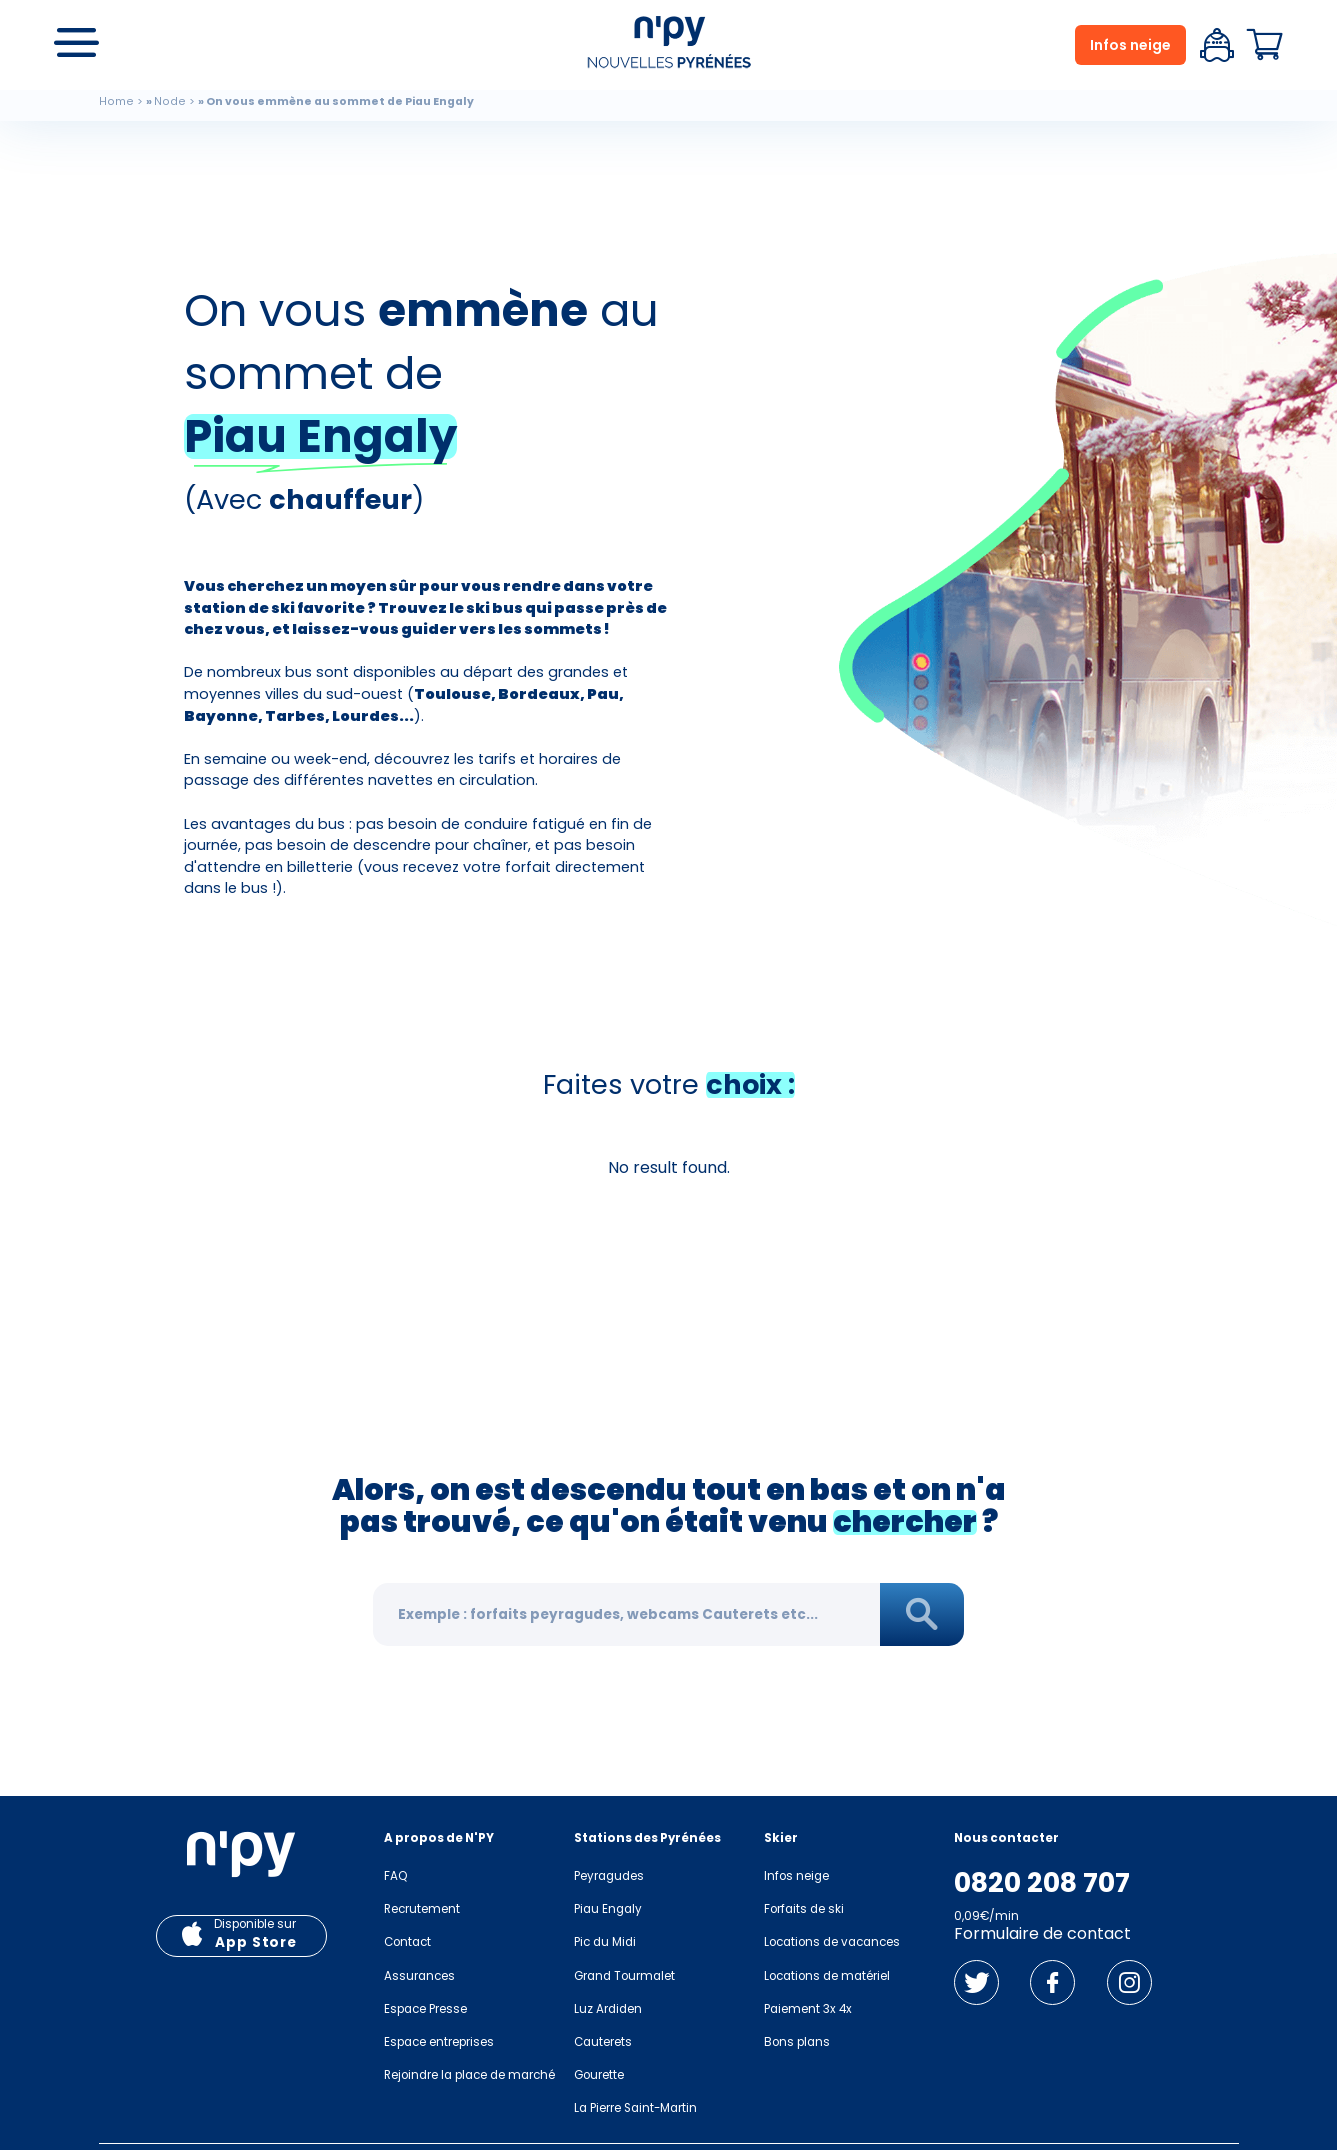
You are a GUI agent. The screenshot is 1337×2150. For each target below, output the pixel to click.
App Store (256, 1942)
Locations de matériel (827, 1976)
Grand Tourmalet (624, 1976)
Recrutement (422, 1909)
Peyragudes (609, 1876)
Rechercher (921, 1616)
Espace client (1217, 45)
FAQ (395, 1876)
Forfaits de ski (804, 1909)
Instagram (1129, 1982)
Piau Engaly (608, 1909)
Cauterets (603, 2042)
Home (116, 101)
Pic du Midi (605, 1942)
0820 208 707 (1042, 1883)
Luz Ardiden (608, 2009)
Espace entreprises (439, 2042)
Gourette (599, 2075)
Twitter (976, 1982)
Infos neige (1130, 45)
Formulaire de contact (1042, 1933)
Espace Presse (425, 2009)
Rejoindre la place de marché (469, 2075)
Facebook (1052, 1982)
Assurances (419, 1976)
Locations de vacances (832, 1942)
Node (170, 101)
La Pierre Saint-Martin (635, 2108)
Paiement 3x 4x (808, 2009)
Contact (407, 1942)
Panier (1265, 45)
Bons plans (797, 2042)
